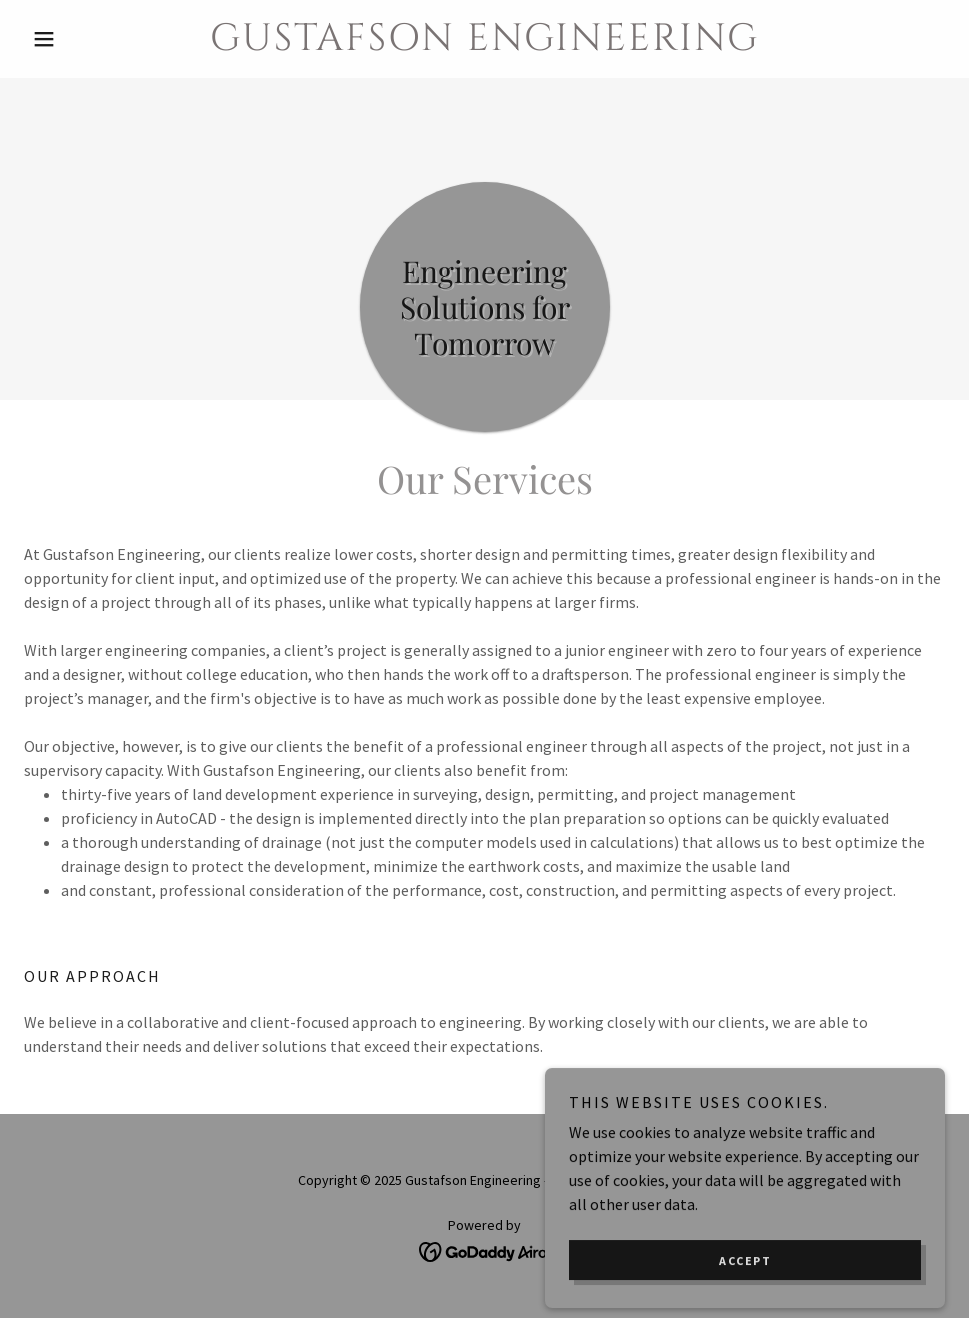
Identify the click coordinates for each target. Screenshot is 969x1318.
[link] (484, 44)
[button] (93, 39)
